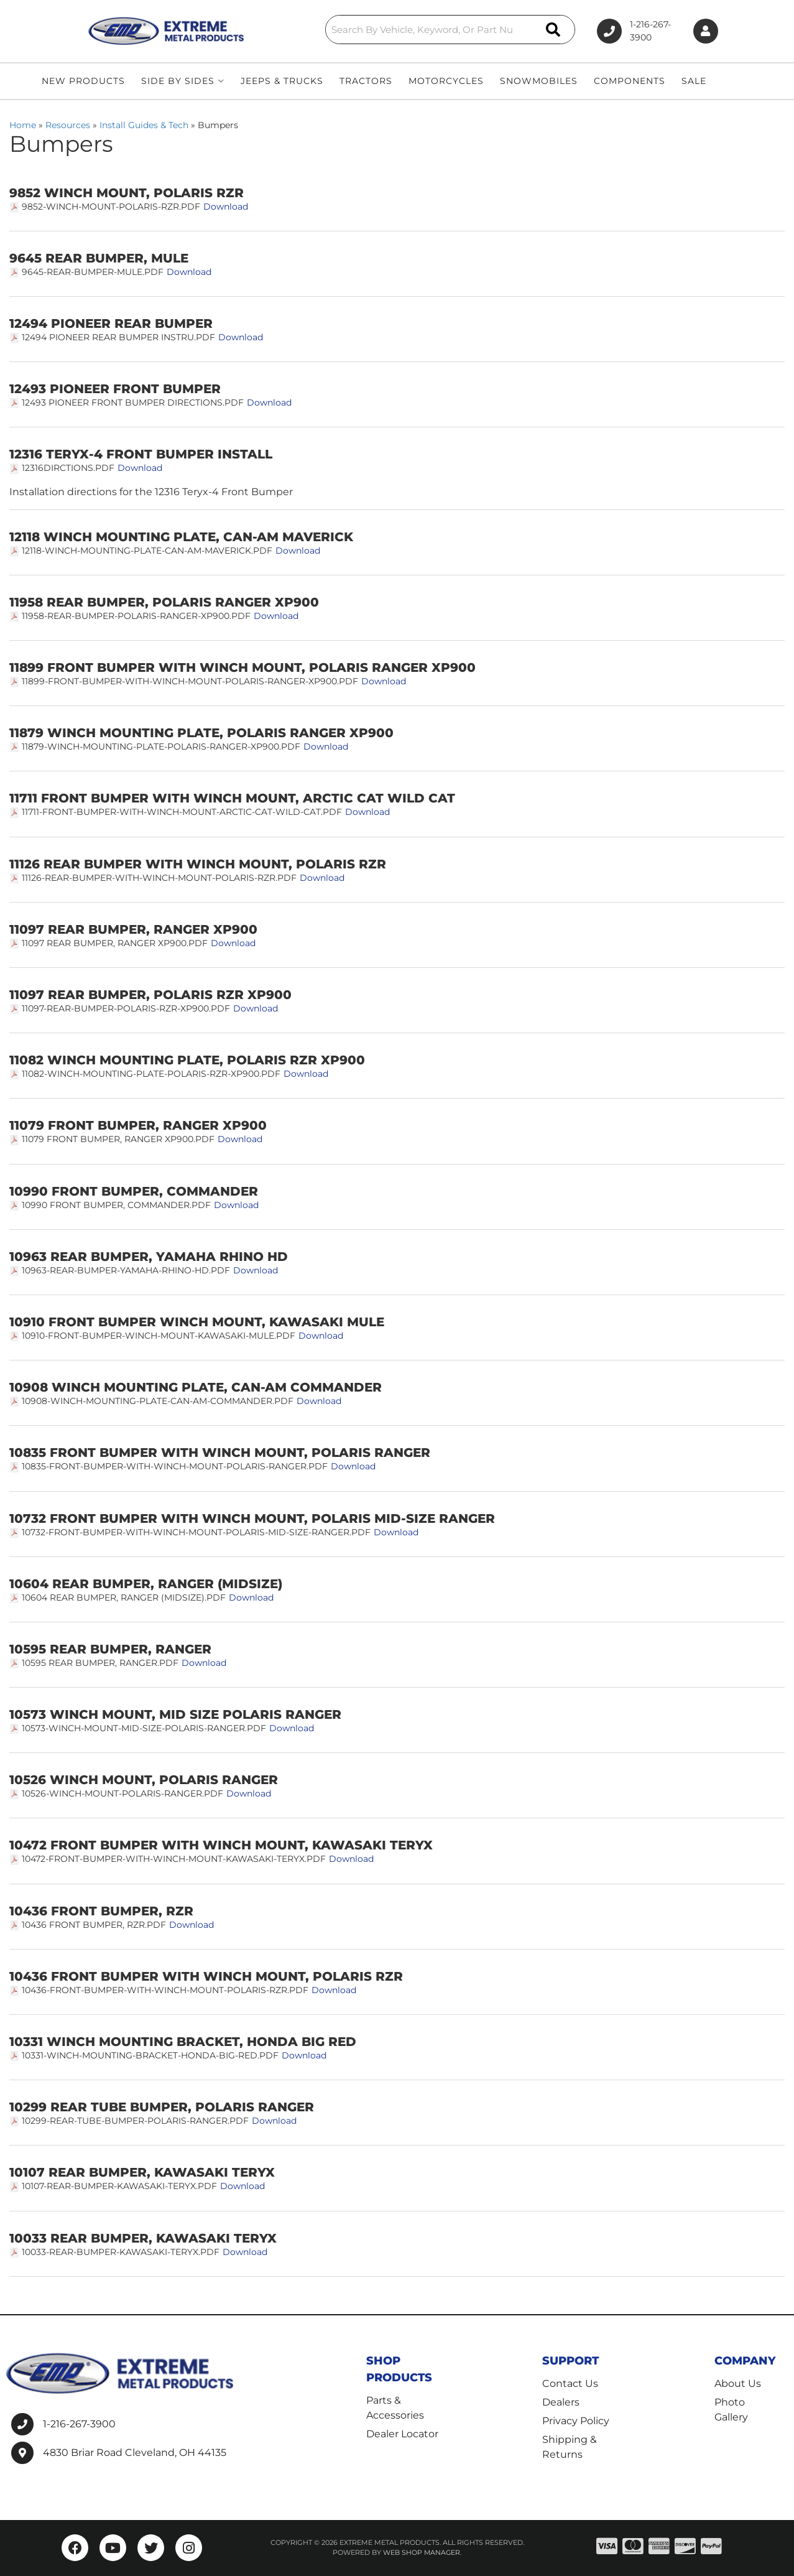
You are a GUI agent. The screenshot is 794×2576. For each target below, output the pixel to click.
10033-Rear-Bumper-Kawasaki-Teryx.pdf (120, 2251)
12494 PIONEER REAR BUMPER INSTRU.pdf (118, 337)
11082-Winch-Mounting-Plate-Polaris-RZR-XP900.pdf (151, 1073)
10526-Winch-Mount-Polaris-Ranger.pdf (122, 1793)
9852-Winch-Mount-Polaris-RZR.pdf (111, 206)
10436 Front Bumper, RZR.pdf (94, 1924)
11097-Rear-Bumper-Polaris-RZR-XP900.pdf (126, 1008)
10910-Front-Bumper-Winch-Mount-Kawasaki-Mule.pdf (158, 1335)
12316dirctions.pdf (68, 467)
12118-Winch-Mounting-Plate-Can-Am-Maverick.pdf (147, 550)
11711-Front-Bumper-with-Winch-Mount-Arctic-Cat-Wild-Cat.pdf (182, 811)
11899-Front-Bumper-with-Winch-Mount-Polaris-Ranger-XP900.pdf (190, 681)
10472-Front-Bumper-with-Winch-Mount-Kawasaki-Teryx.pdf (174, 1858)
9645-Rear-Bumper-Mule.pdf (93, 271)
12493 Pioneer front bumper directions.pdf (133, 402)
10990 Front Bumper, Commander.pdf (116, 1205)
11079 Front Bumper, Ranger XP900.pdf (118, 1139)
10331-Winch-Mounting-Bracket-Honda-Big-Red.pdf (150, 2055)
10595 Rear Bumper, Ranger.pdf (100, 1662)
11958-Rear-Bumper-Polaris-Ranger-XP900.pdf (136, 615)
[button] (404, 29)
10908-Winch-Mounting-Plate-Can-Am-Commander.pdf (157, 1401)
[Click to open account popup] (703, 31)
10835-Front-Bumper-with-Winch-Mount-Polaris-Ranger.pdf (175, 1466)
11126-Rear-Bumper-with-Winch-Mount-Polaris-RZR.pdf (159, 877)
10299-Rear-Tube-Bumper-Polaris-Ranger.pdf (135, 2120)
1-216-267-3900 (79, 2424)
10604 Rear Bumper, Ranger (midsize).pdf (124, 1597)
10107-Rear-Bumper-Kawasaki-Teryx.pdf (119, 2186)
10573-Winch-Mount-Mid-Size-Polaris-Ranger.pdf (144, 1728)
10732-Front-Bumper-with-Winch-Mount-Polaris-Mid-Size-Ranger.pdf (196, 1532)
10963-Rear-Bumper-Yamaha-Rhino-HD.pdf (126, 1270)
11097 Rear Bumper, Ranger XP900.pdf (115, 943)
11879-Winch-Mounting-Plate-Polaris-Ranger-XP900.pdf (161, 746)
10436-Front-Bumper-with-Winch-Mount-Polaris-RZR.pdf (165, 1990)
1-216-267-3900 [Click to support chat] (625, 31)
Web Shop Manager (421, 2553)
